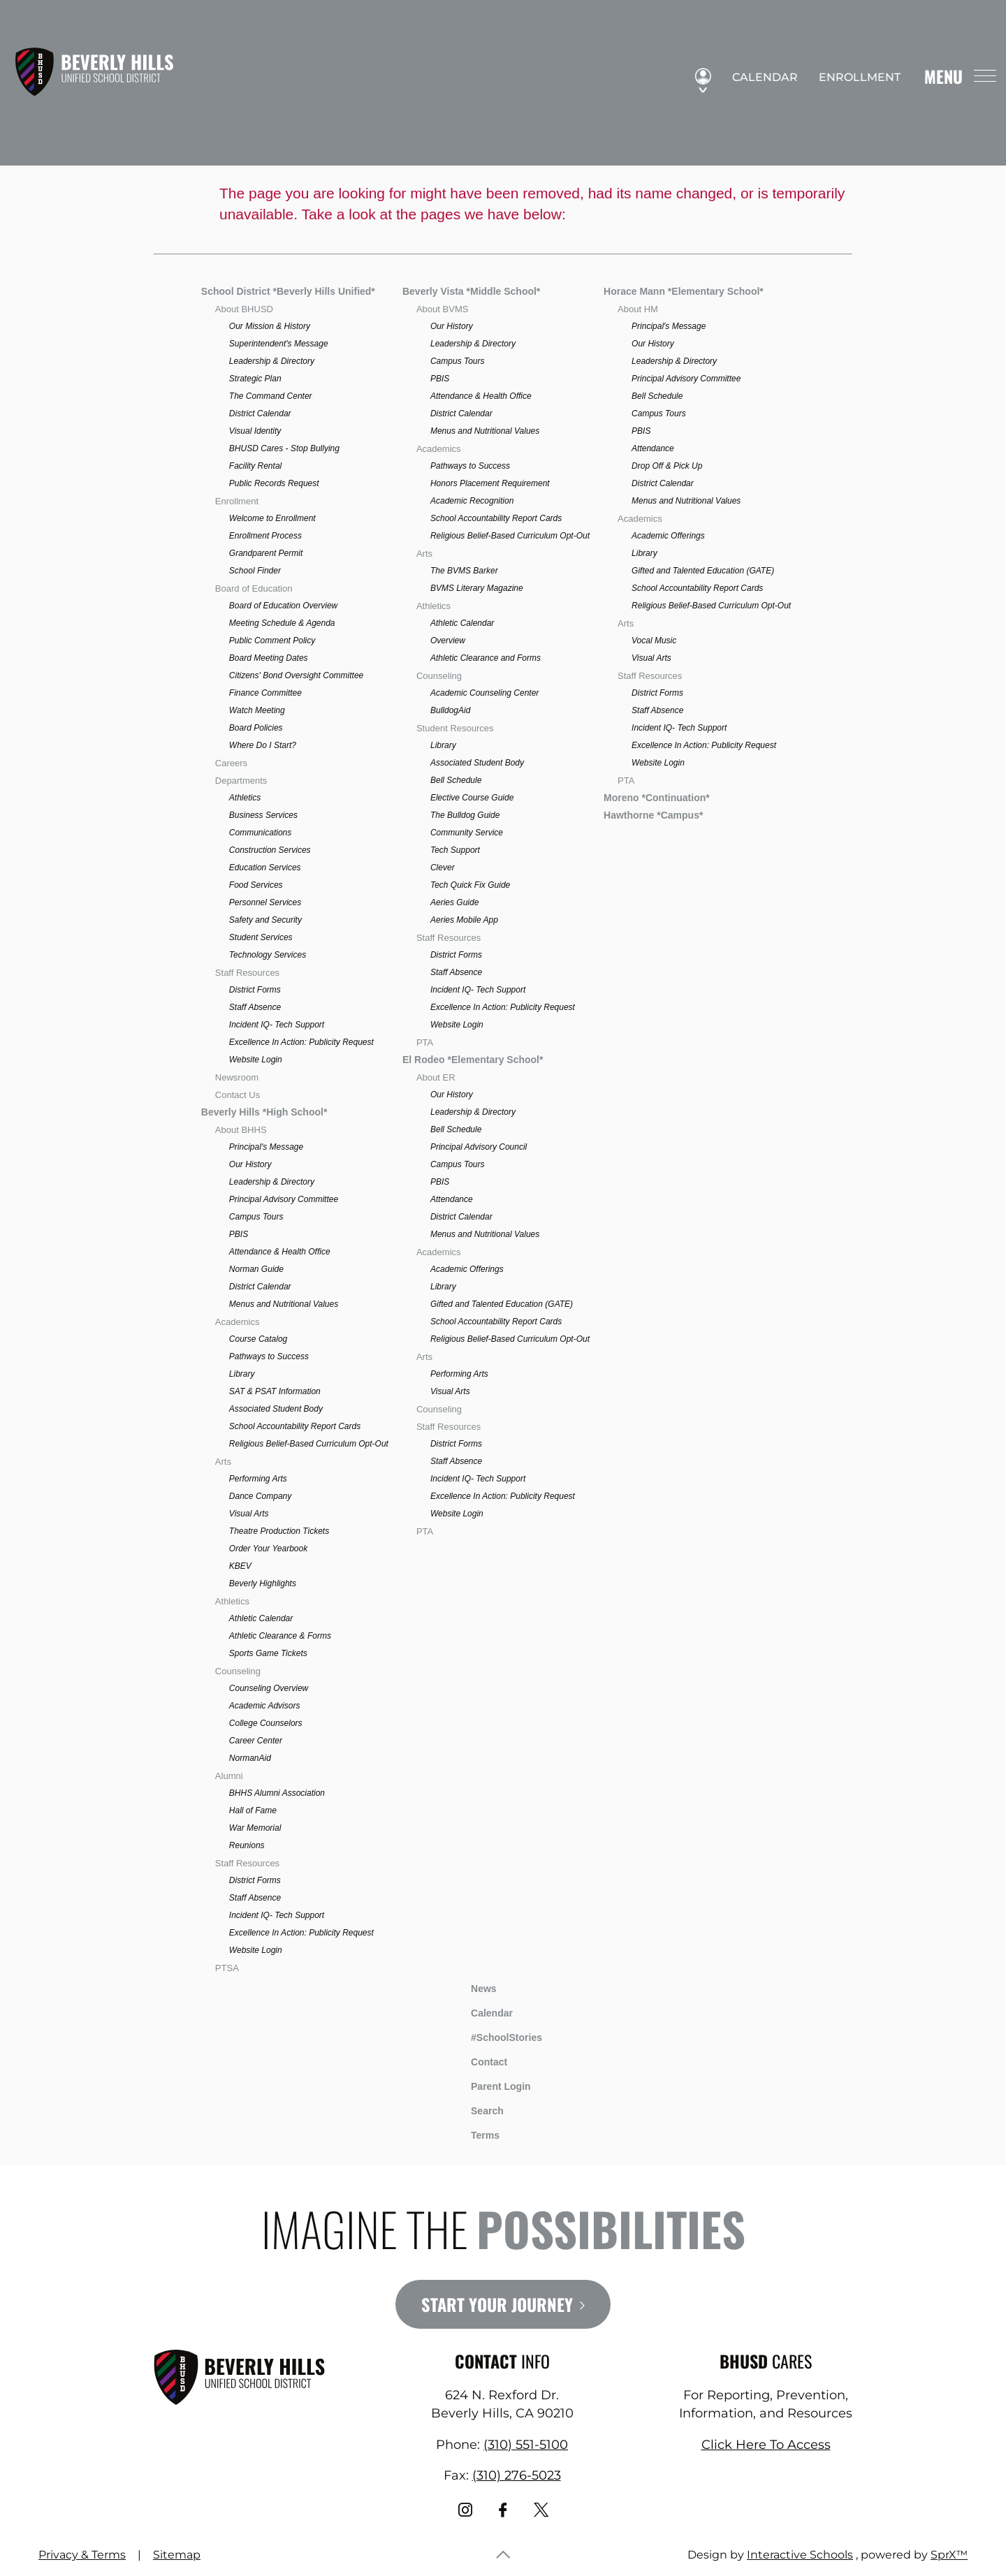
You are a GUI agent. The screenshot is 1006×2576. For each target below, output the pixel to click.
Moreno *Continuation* (657, 797)
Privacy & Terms (82, 2554)
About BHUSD (244, 309)
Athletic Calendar (261, 1618)
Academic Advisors (264, 1706)
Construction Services (270, 850)
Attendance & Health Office (279, 1252)
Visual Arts (249, 1513)
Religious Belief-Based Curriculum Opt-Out (308, 1444)
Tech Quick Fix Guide (470, 885)
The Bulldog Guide (465, 815)
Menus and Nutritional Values (283, 1304)
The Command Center (270, 396)
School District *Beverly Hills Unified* (288, 291)
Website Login (255, 1059)
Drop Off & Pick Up (667, 466)
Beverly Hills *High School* (264, 1112)
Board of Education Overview (283, 605)
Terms (476, 2133)
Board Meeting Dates (268, 658)
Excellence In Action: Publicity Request (301, 1042)
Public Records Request (274, 483)
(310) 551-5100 (525, 2444)
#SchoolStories (496, 2037)
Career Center (255, 1741)
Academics (237, 1322)
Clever (442, 867)
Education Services (265, 867)
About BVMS (442, 309)
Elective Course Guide (471, 798)
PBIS (238, 1234)
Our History (250, 1164)
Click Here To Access (766, 2444)
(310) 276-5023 (516, 2475)
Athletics (245, 798)
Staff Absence (255, 1007)
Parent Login (490, 2083)
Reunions (247, 1845)
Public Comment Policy (272, 640)
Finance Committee (265, 693)
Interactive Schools (800, 2554)
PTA (424, 1042)
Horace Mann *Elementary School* (684, 291)
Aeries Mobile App (464, 920)
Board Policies (256, 728)
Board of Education (254, 588)
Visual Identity (255, 431)
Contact (478, 2062)
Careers (231, 763)
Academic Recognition (471, 501)
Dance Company (260, 1496)
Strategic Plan (255, 378)
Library (242, 1374)
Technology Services (267, 955)
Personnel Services (265, 902)
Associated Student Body (276, 1409)
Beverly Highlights (262, 1583)
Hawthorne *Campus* (653, 815)
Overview (447, 640)
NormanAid (250, 1758)
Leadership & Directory (271, 361)
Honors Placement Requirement (490, 483)
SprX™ (949, 2554)
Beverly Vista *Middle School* (471, 291)
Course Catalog (258, 1339)
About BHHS (241, 1130)
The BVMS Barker (464, 571)
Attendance (451, 1199)
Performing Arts (258, 1479)
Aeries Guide (454, 902)
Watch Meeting (257, 710)
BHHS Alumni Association (277, 1793)
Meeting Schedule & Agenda (282, 623)
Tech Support (455, 850)
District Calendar (260, 413)
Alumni (229, 1776)
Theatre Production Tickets (279, 1531)
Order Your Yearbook (268, 1548)
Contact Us (237, 1095)
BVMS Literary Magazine (476, 588)
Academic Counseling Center (484, 693)
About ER (435, 1077)
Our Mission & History (269, 326)
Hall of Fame (253, 1810)
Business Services (263, 815)
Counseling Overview (268, 1688)
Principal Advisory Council (478, 1147)
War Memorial (255, 1828)
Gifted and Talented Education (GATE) (501, 1304)
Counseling (238, 1671)
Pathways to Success (269, 1356)
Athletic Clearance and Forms (485, 658)
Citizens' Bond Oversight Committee (296, 675)
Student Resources (455, 728)
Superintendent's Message (278, 344)
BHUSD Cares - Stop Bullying (284, 448)
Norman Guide (256, 1269)
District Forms (255, 990)
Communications (260, 832)
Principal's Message (266, 1147)
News (473, 1986)
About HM (638, 309)
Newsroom (236, 1077)
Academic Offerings (467, 1269)
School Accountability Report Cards (294, 1426)
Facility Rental (255, 466)
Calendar (759, 77)
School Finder (255, 571)
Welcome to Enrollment (272, 518)
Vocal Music (654, 640)
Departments (241, 780)
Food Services (256, 885)
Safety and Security (265, 920)
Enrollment (853, 77)
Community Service (466, 832)
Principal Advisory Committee (283, 1199)
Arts (223, 1461)
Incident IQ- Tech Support (276, 1025)
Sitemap (177, 2554)
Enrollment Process (265, 536)
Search (477, 2108)
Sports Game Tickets (268, 1653)
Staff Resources (247, 972)
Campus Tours (256, 1217)
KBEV (240, 1566)
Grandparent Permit (265, 553)
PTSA (227, 1968)
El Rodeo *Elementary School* (473, 1059)
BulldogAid (450, 710)
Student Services (261, 937)
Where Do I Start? (262, 745)
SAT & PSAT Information (275, 1391)
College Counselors (265, 1723)
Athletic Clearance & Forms (280, 1636)
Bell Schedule (455, 780)
